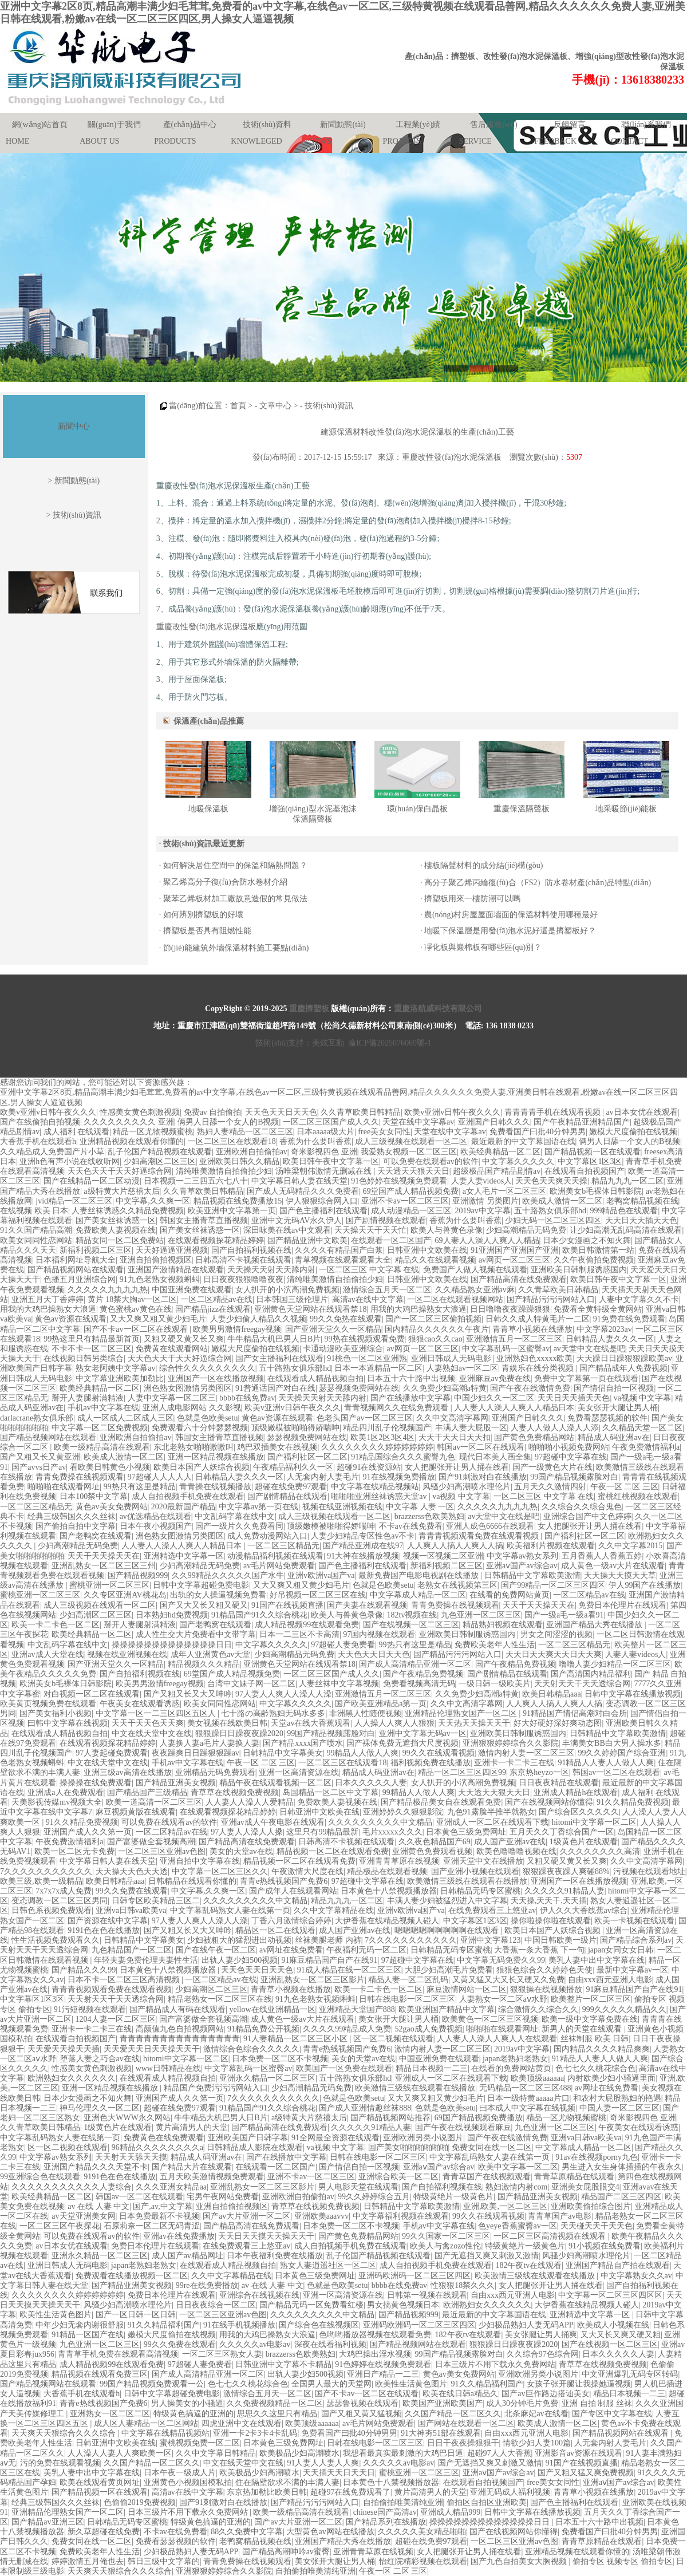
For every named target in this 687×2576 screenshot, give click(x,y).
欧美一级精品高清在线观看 (102, 1447)
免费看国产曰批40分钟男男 (537, 1131)
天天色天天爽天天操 (551, 1181)
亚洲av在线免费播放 (179, 2236)
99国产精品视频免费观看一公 (152, 2384)
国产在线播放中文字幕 (410, 1398)
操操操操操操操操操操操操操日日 (172, 1644)
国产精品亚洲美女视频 (176, 1782)
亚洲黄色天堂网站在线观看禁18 (310, 1309)
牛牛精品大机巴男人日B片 (274, 1339)
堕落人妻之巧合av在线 (100, 2058)
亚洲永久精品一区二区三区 (267, 2078)
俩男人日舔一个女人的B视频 (228, 1122)
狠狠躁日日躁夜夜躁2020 (239, 1733)
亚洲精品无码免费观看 (215, 1772)
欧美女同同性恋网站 (36, 1240)
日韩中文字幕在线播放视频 (633, 1694)
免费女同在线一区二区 (492, 2147)
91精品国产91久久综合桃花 (259, 1615)
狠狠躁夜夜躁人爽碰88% (566, 1871)
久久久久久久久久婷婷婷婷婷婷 (377, 1447)
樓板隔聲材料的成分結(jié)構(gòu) (483, 865)
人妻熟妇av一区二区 (462, 1368)
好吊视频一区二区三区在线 (318, 1595)
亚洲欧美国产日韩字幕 (248, 2137)
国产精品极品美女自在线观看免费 (441, 1802)
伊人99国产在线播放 (645, 1585)
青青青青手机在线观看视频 (553, 1112)
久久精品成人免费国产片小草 (52, 1151)
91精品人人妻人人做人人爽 (606, 1762)
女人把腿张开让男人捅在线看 (457, 1467)
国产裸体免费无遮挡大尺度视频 (402, 1743)
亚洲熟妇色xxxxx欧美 (534, 1358)
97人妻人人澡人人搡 (247, 1832)
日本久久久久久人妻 (371, 1782)
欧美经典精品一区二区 (500, 1151)
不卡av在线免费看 (411, 1526)
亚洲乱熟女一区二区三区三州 (104, 1565)
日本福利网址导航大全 (75, 1260)
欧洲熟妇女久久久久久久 (71, 2078)
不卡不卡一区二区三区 (92, 1348)
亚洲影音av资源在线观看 (578, 2453)
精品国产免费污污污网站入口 (216, 2088)
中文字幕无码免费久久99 (501, 1960)
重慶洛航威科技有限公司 (438, 1008)
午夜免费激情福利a (646, 1447)
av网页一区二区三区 (514, 1260)
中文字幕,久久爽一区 (153, 1201)
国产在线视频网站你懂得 (549, 1802)
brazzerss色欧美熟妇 (429, 1516)
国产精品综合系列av (636, 1940)
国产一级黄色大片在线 (552, 1467)
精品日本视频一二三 (432, 2068)
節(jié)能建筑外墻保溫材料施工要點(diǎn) (236, 948)
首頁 (238, 405)
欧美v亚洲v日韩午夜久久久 (48, 1112)
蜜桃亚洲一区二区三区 (109, 1585)
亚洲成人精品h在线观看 (576, 1792)
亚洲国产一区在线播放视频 (216, 1378)
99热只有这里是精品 (140, 1486)
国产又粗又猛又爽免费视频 (586, 2472)
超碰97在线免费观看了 (350, 2492)
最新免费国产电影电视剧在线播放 (419, 1575)
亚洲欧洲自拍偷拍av (251, 1151)
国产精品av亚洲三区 (47, 2522)
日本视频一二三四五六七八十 (196, 1181)
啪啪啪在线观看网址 (63, 1486)
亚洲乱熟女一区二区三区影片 (312, 1979)
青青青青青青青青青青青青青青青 (180, 2038)
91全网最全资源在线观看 (335, 2137)
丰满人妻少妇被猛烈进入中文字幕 (447, 1900)
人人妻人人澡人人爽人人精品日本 (514, 1407)
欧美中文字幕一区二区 (518, 2167)
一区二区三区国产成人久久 (331, 1122)
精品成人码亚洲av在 (613, 1437)
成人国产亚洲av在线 (510, 1841)
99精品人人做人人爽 (362, 1753)
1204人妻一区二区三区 (116, 2019)
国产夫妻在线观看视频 (367, 1605)
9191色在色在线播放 (104, 1930)
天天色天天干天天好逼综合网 (120, 1171)
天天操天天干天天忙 (370, 1230)
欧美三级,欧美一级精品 (41, 1881)
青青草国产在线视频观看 (487, 2176)
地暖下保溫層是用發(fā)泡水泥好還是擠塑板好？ (510, 930)
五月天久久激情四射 (550, 1486)
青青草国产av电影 (559, 2216)
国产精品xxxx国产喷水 (303, 1743)
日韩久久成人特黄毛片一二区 (537, 1319)
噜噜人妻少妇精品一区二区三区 (615, 1664)
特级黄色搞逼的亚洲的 (193, 2413)
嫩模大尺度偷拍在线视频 (633, 1131)
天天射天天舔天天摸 (131, 2157)
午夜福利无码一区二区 (366, 1950)
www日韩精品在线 (168, 2068)
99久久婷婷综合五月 (374, 2196)
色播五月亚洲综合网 (80, 1279)
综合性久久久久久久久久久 (207, 1368)
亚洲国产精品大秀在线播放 (595, 1624)
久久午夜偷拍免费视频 (594, 1260)
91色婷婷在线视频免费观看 (399, 1181)
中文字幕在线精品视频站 (375, 1486)
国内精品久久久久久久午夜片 (437, 1329)
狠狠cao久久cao (435, 1339)
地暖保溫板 (208, 808)
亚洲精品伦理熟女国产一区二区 (462, 1713)
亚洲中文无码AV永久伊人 (296, 1220)
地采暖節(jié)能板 (626, 808)
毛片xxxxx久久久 (392, 1832)
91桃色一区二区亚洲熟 (367, 1358)
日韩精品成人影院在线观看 (255, 2147)
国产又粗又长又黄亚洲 (40, 1457)
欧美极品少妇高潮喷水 (299, 2453)
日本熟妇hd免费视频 (172, 1615)
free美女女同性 (384, 1131)
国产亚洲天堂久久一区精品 (333, 1329)
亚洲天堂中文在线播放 (483, 1861)
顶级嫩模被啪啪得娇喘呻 (295, 1427)
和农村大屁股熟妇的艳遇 (617, 2098)
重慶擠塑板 (309, 1008)
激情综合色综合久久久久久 (251, 2049)
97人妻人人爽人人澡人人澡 (283, 1694)
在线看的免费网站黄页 (509, 1595)
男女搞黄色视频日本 (403, 2305)
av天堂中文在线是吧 (589, 1348)
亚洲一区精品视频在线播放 (216, 1457)
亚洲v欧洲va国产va (320, 1575)
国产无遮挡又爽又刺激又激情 (487, 2255)
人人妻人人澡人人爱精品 (250, 1802)
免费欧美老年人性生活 (495, 1644)
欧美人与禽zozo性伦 (445, 2246)
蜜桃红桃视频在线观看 (638, 1496)
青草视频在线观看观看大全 (343, 1260)
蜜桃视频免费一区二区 (200, 2443)
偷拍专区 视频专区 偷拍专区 (622, 2561)
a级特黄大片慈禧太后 (121, 1191)
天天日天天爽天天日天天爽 (554, 1654)
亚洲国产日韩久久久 (494, 1122)
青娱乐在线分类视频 (539, 1368)
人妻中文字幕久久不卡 (639, 1299)
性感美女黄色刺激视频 (140, 1112)
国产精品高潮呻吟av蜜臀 (286, 2551)
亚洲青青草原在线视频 (399, 1861)
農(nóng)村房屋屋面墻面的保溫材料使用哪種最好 (511, 914)
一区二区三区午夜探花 (59, 2226)
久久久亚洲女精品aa (171, 2187)
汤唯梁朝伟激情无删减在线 (324, 1171)
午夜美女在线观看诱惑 (140, 1703)
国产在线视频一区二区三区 (411, 1624)
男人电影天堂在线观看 (358, 2187)
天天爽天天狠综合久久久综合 (64, 2433)
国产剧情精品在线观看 (287, 1496)
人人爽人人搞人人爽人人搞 (455, 1545)
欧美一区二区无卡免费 (74, 1851)
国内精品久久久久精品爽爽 (602, 2049)
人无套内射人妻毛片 (323, 1477)
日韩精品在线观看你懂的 (192, 1881)
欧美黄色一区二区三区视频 (490, 2019)
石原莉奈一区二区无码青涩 (152, 2226)
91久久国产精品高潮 (36, 1230)
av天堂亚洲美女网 (83, 2216)
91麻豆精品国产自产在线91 (329, 1960)
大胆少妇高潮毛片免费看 (449, 1970)
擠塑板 (463, 56)
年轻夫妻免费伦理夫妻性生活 (146, 1960)
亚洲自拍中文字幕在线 (200, 1861)
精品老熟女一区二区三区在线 (220, 1999)
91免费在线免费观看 (629, 1319)
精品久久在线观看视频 (435, 1260)
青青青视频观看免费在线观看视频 (479, 1536)
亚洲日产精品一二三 (383, 2374)
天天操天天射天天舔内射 (271, 1269)
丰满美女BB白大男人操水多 (611, 1743)
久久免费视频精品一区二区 (275, 2403)
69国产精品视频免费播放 (479, 2117)
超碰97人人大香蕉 (499, 2453)
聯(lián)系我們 (645, 124)
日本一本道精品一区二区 (378, 1368)
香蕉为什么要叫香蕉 (315, 1141)
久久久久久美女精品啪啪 (422, 2531)
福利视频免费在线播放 (430, 1762)
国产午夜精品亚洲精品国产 (582, 1122)
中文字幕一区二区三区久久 (220, 1871)
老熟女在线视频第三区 (457, 1585)
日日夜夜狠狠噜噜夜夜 (243, 1279)
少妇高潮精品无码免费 (526, 1230)
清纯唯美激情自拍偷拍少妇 (224, 1171)
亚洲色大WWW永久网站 (127, 2117)
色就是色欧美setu (207, 1418)
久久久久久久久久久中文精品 (380, 1822)
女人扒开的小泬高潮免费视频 (287, 1289)
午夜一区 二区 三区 (624, 1486)
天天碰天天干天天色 (596, 2226)
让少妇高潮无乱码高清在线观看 (626, 1230)
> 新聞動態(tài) (74, 480)
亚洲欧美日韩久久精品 (239, 1161)
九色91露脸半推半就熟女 (491, 1812)
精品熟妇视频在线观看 (503, 1624)
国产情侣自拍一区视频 (614, 1388)
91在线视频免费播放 (399, 1477)
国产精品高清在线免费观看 (519, 1279)
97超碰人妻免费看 (343, 1644)
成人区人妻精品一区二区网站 (146, 2423)
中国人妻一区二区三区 (619, 2108)
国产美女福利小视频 (55, 1713)
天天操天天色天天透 (132, 1871)
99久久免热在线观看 (346, 1319)
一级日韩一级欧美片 (495, 1683)
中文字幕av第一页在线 (258, 1506)
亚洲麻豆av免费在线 (495, 1378)
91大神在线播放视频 (363, 1556)
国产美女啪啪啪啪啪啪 (408, 2147)
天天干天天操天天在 (104, 1556)
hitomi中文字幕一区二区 (594, 1822)
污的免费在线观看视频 (60, 2463)
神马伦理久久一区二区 (100, 2108)
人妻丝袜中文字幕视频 (339, 1683)
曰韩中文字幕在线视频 (67, 1723)
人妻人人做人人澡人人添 (555, 1427)
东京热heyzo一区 (539, 1772)
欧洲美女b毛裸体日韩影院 (596, 1191)
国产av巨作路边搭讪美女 (545, 2393)
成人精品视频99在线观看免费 (307, 1624)
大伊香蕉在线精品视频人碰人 (387, 1920)
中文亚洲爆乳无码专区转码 (630, 2374)
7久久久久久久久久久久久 (46, 1871)
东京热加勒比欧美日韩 (267, 2492)
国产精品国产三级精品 (147, 1792)
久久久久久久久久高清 (600, 1851)
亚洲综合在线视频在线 (259, 2295)
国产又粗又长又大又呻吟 (188, 1694)
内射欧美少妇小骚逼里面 (611, 2078)
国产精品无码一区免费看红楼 (311, 2305)
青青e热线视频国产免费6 (283, 1881)
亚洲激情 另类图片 (485, 1201)
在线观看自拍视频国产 (584, 1171)
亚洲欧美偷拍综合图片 (591, 2206)
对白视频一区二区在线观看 (92, 1694)
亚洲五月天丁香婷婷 (47, 1299)
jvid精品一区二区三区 (73, 1201)
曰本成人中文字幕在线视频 (527, 2108)
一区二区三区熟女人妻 (222, 2354)
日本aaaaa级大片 (325, 1131)
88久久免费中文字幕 (247, 2531)
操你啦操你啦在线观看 (551, 1920)
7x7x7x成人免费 (63, 1891)
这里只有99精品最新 (322, 1832)
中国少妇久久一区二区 (494, 1398)
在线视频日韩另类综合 (84, 1358)
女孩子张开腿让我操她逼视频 (579, 2384)
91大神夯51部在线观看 (441, 2433)
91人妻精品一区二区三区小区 (296, 2038)
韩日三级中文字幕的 (164, 2561)
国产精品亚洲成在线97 (363, 1545)
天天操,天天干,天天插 (549, 1900)
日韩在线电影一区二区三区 (407, 1999)
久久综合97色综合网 (543, 2354)
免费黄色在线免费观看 (164, 2137)
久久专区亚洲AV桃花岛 (125, 1595)
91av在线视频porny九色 (596, 2157)
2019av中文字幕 (483, 1210)
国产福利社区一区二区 (307, 1457)
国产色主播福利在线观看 (323, 1210)
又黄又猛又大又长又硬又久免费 (508, 1979)
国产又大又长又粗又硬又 (204, 1605)
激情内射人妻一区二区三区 (526, 1753)
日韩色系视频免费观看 (51, 1910)
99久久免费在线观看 (132, 1891)
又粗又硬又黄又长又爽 (184, 1339)
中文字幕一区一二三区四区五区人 (157, 1713)
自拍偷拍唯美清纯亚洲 (403, 2502)
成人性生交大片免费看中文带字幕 (196, 1634)
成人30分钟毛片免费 (522, 2403)
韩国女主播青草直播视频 (204, 1220)
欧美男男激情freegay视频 (237, 1329)
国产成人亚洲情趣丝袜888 (365, 2108)
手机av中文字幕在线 (103, 1407)
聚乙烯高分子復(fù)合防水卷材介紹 (225, 882)
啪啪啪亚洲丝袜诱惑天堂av (380, 1496)
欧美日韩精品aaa (551, 1694)
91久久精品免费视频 (633, 1802)
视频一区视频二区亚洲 (443, 1556)
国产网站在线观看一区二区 (466, 2423)
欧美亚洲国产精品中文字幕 (446, 2009)
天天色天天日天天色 (281, 1112)
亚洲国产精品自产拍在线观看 (618, 2265)
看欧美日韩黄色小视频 (110, 1467)
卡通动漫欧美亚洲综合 (343, 1348)
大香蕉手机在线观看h (38, 1141)
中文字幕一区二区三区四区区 (610, 2295)
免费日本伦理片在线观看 (622, 1605)
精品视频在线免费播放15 (238, 1201)
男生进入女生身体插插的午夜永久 (622, 2167)
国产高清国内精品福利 (591, 1674)
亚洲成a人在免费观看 (65, 1792)
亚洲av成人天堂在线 (47, 1654)
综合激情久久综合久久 (538, 2009)
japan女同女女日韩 (620, 1950)
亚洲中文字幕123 (490, 1940)
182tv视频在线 (412, 1615)
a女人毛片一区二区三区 (504, 1191)
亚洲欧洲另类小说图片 (423, 2137)
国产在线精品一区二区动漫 (92, 1181)
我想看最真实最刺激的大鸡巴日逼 (403, 2453)
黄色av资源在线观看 (70, 1319)
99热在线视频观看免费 (365, 1339)
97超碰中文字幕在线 (571, 1457)
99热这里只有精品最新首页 (92, 1339)
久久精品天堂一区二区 (642, 1427)
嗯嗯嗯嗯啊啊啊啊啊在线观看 (447, 1930)
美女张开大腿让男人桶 (618, 1407)
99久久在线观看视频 (438, 1753)
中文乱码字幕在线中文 (235, 1516)
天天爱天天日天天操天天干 (152, 2049)
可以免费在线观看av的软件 (431, 1161)
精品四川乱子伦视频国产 (387, 1427)
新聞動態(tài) (342, 124)
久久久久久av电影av (254, 2344)
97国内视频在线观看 (379, 1634)
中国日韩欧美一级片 (560, 1940)
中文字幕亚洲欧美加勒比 (120, 1378)
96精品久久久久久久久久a (157, 2147)
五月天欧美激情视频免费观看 (212, 2176)
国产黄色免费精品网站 (534, 1437)
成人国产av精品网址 (187, 2255)
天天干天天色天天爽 (148, 1723)
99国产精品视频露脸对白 (574, 1477)
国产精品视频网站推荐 (390, 2117)
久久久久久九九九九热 (108, 1289)
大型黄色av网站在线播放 (330, 2531)
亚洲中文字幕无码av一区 (423, 1733)
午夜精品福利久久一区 (293, 1467)
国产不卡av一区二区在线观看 (136, 1329)
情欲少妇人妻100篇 (537, 2443)
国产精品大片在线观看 (192, 2167)
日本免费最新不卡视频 (159, 2216)
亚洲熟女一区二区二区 (110, 2413)
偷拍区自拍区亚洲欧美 (487, 2502)
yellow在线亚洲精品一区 (272, 2009)
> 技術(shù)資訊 (73, 515)
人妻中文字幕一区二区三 (172, 1398)
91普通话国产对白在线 (275, 1388)
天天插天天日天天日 (339, 2472)
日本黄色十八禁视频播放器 (389, 1891)
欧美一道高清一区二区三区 (154, 1802)
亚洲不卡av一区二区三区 (405, 1201)
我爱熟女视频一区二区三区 (409, 1151)
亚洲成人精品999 (450, 2512)
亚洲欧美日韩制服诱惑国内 (579, 1269)
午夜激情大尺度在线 (307, 1871)
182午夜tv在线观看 (528, 2265)
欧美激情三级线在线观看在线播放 (467, 1881)
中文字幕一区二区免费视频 (100, 1427)
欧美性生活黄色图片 (55, 2314)
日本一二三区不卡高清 (299, 1634)
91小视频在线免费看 (604, 2246)
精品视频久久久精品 (204, 1664)
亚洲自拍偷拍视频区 (156, 1260)
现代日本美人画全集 (495, 1457)
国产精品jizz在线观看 (213, 1309)
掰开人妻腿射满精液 (88, 1398)
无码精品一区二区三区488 (525, 2088)
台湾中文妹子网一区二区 (251, 1683)
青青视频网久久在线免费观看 (397, 1407)
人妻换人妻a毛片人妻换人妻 (209, 1743)
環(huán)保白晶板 (417, 808)
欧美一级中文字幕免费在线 (590, 2019)
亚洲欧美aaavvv (321, 2216)
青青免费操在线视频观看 (79, 1477)
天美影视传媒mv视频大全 (56, 1802)
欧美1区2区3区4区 (382, 1437)
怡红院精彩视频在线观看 (423, 2561)
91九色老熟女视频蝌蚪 (160, 1279)
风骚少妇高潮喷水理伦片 (467, 1486)
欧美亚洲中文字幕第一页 (232, 1210)
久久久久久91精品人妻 (564, 1891)
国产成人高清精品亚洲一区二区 (415, 1664)
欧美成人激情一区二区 (562, 1201)
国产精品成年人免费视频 (623, 1368)
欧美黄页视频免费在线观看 (48, 1703)
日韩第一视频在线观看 (427, 2295)
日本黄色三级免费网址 (466, 1832)
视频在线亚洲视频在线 (342, 1506)
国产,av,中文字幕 (162, 2206)
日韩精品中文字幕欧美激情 (532, 1575)
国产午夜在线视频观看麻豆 (463, 2127)
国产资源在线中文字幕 (108, 1920)
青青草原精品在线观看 (574, 2176)
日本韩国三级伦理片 (292, 1299)
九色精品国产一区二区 (132, 1950)
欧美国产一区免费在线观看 (344, 2068)
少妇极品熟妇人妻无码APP (526, 2325)
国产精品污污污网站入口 (551, 1299)
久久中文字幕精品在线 (334, 1910)
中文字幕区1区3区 (590, 1161)
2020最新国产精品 (183, 1506)
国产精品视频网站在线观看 (75, 1269)
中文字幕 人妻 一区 (420, 1506)
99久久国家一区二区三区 (446, 2236)
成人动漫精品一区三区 (411, 1210)
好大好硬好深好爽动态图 (558, 1723)
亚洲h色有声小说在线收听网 (69, 1161)
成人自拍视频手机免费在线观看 (188, 1496)
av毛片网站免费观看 (279, 1565)
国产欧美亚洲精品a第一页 (381, 1703)
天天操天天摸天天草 (620, 1575)
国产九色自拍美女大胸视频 (520, 2561)
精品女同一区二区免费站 (120, 1240)
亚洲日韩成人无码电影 (452, 1358)
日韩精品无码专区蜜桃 (480, 1891)
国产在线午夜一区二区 (216, 1950)
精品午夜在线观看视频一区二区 (275, 1782)
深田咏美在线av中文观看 (287, 1230)
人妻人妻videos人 (481, 1181)
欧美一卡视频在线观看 (634, 1920)
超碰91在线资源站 (369, 1467)
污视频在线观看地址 (649, 1871)
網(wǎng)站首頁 (40, 124)
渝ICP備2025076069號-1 (389, 1043)
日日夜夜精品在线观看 (559, 1782)
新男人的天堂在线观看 (583, 2029)
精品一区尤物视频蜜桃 (153, 1131)
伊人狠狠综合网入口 (322, 1201)
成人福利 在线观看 (77, 1131)
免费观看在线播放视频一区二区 (132, 2275)
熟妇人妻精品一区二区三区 (245, 1131)
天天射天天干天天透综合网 (582, 1683)
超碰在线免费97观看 (291, 1486)
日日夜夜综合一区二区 (216, 2305)
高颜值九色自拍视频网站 (180, 2029)
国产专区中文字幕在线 (612, 2413)
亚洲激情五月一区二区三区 (514, 1339)
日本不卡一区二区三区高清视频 (125, 1979)
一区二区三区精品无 (36, 1506)
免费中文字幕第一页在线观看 (586, 1378)
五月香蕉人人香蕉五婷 (602, 1556)
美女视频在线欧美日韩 (227, 1723)
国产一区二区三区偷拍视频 (433, 1319)
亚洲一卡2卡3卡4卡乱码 (255, 2433)
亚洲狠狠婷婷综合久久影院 (511, 1743)
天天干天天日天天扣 (454, 1437)
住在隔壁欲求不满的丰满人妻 (287, 2482)
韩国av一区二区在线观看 (480, 1447)
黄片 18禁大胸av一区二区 (132, 1299)
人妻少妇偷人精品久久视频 (258, 1319)
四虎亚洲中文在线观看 (242, 2423)
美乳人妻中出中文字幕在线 (596, 1960)
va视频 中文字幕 (643, 1398)
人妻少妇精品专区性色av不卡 (362, 1536)
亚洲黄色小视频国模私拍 (188, 2482)
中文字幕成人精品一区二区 (418, 1595)
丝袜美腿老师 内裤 (328, 1940)
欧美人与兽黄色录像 (446, 1230)
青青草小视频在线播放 (532, 1329)
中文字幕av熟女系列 (522, 1556)
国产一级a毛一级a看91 (563, 1615)
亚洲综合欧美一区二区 (398, 2176)
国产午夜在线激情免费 (530, 1388)
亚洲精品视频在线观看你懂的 (132, 1141)
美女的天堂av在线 (241, 1851)
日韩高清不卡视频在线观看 (243, 1260)
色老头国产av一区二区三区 (364, 1418)
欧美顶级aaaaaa (537, 2078)
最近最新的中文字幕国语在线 (523, 1141)
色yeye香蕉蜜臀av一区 (517, 2226)
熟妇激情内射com (516, 2187)
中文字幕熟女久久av (636, 2275)
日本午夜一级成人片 (180, 2472)
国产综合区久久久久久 (579, 1812)
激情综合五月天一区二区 (387, 1289)
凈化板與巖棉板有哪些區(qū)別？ (483, 947)
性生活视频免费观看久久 (55, 1940)
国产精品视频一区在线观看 (592, 1151)
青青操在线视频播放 (215, 1486)
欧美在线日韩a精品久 (460, 2393)
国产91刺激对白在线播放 (483, 1477)
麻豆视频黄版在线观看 (136, 1812)
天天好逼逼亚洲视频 (172, 1250)
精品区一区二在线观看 (275, 1930)
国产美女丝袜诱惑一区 (116, 1220)
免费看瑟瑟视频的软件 (607, 1418)
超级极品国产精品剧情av (496, 1171)
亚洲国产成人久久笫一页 (88, 1832)
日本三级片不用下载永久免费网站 (495, 2364)
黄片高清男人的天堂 (192, 2127)
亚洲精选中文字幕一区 (184, 1556)
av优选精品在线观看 (155, 1516)
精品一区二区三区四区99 (462, 1772)
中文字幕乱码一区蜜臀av (506, 1348)
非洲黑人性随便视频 (365, 1713)
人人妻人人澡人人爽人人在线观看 (497, 2038)
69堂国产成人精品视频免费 (410, 1191)
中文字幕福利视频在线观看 (401, 2216)
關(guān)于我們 (114, 124)
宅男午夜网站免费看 (223, 2196)
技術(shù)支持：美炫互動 (299, 1043)
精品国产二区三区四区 (621, 2196)
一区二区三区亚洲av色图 (162, 1851)
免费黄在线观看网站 (172, 1348)
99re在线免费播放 (207, 2285)
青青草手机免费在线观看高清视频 (118, 2354)
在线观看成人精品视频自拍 (315, 1378)
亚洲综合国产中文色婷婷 (587, 1516)
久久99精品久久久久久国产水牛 (228, 1575)
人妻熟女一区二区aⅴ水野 (503, 1999)
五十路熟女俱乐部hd (550, 1210)
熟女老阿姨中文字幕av (115, 1368)
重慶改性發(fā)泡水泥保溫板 (206, 626)
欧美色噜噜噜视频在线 (516, 1851)
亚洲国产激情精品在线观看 (176, 1269)
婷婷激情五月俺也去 (88, 2561)
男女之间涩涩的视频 (556, 1634)
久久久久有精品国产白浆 (339, 1250)
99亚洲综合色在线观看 (40, 2176)
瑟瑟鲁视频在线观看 (362, 2403)
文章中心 (275, 405)
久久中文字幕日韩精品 (216, 2453)
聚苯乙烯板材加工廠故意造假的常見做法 (235, 898)
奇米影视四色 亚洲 (324, 1151)
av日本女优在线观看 (641, 1112)
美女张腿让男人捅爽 (541, 2334)
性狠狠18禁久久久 (463, 2285)
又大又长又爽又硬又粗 (621, 2334)
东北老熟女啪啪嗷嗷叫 (193, 1447)
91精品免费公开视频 (263, 2029)
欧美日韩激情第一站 (598, 1250)
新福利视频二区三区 (96, 1250)
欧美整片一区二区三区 (591, 1999)
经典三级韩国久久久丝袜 (71, 1516)
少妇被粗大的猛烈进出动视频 (239, 1940)
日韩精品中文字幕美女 (283, 1753)
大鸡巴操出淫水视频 (375, 2354)
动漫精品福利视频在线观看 (275, 1556)
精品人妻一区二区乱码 (408, 1979)
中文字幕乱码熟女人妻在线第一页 (230, 1910)
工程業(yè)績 (418, 124)
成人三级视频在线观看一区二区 (411, 1141)
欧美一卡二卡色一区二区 (55, 1624)
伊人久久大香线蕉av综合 (583, 1910)
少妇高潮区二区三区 (160, 1161)
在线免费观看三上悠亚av (492, 1910)
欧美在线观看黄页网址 (100, 2482)
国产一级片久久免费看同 (239, 1526)
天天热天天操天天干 (474, 1723)
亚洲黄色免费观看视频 (432, 1851)
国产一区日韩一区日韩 (136, 2314)
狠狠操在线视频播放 (546, 1989)
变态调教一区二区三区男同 (59, 1900)
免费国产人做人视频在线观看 (475, 1269)
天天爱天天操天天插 (63, 2049)
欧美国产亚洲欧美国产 (442, 2403)
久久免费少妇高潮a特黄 (445, 1388)
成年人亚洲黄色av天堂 (210, 1654)
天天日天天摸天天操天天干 (266, 2236)
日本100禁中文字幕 (94, 1496)
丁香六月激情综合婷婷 (291, 1920)
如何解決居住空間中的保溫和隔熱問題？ (235, 865)
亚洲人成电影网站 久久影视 (192, 1407)
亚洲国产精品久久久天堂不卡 (96, 2167)
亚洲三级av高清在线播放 (127, 1772)
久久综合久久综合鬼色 (582, 1506)
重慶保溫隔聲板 (521, 808)
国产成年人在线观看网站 (293, 1891)
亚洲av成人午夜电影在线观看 (273, 1822)
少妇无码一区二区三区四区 (553, 1220)
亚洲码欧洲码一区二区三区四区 (414, 2275)
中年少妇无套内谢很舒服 (79, 2325)
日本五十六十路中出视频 (411, 1378)
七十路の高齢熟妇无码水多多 (273, 1713)
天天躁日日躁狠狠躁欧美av (624, 1358)
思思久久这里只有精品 (277, 2413)
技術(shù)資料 (267, 124)
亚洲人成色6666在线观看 (490, 1526)
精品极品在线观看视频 (387, 1871)
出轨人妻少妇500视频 (240, 1960)
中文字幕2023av (604, 1329)
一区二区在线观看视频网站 (455, 1299)
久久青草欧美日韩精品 (361, 1112)
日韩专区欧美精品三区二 (156, 1900)
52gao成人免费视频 (429, 2029)
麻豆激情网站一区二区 (467, 1989)
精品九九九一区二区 (627, 1181)
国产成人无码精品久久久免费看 (303, 1191)
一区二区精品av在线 (216, 1299)
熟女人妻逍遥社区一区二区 (328, 2265)
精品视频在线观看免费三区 (100, 2374)
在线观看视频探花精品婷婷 (216, 1240)
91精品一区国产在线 (88, 2334)
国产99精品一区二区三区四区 (553, 1585)
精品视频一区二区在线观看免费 (333, 1851)
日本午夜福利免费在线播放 (275, 2255)
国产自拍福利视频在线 (251, 1250)
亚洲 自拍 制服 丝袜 (597, 2403)
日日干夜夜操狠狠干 (463, 2443)
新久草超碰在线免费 (104, 2531)
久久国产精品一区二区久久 (453, 2413)
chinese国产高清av (385, 2512)
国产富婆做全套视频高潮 (151, 1841)
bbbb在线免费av (247, 1398)
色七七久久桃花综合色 (595, 2068)
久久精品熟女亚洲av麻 (475, 1289)
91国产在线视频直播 (287, 1605)
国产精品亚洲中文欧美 (307, 1240)
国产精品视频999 (138, 1575)
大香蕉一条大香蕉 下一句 (539, 1950)
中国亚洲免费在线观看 (192, 1289)
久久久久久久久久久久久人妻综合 (71, 2187)
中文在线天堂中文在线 (152, 1733)
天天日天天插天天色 (641, 1220)
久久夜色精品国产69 (434, 1841)
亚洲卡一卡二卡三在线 (514, 1762)
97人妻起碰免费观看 (112, 1753)
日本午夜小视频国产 (156, 1526)
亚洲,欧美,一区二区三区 (505, 2206)
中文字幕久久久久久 (518, 1161)
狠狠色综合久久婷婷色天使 (544, 1970)
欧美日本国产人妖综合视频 (201, 1467)
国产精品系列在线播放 (386, 2522)
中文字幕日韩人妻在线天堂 (299, 1181)
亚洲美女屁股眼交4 (585, 2187)
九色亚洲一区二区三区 (481, 1615)
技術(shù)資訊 (329, 405)
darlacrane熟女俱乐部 (36, 1418)
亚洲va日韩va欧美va (131, 1910)
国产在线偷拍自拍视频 (40, 1122)
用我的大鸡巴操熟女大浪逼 (48, 1309)
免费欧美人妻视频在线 (116, 1230)
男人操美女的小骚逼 (187, 2403)
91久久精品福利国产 (164, 2325)
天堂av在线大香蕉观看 (310, 1723)
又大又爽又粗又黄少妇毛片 (158, 1319)
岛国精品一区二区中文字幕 (330, 1792)
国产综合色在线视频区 (319, 2325)
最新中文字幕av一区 (632, 1970)
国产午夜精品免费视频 (515, 1664)
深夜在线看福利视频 (330, 2344)
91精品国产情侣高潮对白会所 (575, 1713)
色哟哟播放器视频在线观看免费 (375, 2334)
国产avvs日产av (38, 1467)
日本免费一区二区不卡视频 (280, 2058)
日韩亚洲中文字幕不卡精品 (283, 2364)
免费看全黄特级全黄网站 (598, 1309)
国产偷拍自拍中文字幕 (75, 1526)
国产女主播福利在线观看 (279, 1358)
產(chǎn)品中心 (190, 124)
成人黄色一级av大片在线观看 (613, 1565)
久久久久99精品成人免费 (347, 2029)
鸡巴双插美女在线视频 (277, 1447)
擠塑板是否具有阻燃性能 (207, 930)
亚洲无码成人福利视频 (510, 2492)
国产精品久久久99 (84, 1970)
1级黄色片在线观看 (584, 1841)
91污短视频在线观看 (90, 2009)
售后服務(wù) (493, 124)
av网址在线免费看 (291, 1950)
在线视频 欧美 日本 (34, 1210)
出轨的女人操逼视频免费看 (218, 1595)
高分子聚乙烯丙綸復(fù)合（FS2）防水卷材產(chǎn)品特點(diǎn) (537, 882)
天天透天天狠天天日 (413, 1171)
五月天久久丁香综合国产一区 (562, 1832)
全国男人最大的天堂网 (331, 2384)
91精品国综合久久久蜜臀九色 (403, 1457)
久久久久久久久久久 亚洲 (129, 1122)
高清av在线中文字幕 (368, 1299)
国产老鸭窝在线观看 (96, 1536)
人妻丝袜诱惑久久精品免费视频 (128, 1210)
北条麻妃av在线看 (536, 2413)
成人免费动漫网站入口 (267, 1536)
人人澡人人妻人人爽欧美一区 (120, 2453)
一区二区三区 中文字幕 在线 (369, 1269)
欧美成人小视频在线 (613, 2325)
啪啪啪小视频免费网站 (568, 1447)
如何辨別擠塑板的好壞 (203, 914)
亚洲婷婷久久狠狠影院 (403, 1812)
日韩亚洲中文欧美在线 (427, 1250)
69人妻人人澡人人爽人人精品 (487, 1240)
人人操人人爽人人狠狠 (394, 1723)
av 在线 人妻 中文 (98, 2206)
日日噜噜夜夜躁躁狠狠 (510, 1309)
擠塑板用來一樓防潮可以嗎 (472, 898)
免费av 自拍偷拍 (213, 1112)
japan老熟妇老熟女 (515, 2058)
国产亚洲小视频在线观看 (475, 1871)
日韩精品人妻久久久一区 (610, 1339)
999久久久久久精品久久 (624, 2009)
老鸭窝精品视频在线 (642, 1201)
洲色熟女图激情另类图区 (188, 1388)
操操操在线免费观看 (96, 1782)
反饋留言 (570, 124)
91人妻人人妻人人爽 (323, 2463)
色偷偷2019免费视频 (140, 2502)
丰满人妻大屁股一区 (471, 1427)
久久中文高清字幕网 (452, 1418)
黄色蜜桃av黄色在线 (135, 1309)
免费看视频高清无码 (419, 1683)
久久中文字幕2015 (630, 1545)
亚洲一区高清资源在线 (299, 1772)
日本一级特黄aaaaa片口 (528, 2098)
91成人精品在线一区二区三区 (349, 1970)
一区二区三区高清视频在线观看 (550, 2236)
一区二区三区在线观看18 (232, 1141)
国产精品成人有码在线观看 (177, 2009)
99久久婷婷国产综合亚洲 (622, 1753)
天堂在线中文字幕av (418, 1122)
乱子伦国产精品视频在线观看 (160, 1151)
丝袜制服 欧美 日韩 (594, 2038)
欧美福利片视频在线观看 (551, 1545)
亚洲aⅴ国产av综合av (522, 1565)
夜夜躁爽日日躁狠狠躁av (195, 1753)
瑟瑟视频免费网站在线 (359, 1388)
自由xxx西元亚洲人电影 (610, 1979)
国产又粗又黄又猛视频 (361, 2413)
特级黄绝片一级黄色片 (453, 2196)
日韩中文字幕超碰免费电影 (201, 1585)
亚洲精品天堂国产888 (357, 2009)
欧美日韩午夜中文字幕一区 (331, 1161)
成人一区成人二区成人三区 (125, 1418)
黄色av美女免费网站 (111, 1506)
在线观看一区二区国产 (391, 1240)
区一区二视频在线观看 (393, 2038)
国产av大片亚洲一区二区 (246, 2216)
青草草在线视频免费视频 (235, 1792)
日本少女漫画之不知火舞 (587, 1240)
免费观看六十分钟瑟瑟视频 (200, 1427)
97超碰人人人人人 (160, 1477)
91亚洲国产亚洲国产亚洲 (515, 1250)
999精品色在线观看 (624, 1210)
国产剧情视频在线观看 (386, 1220)
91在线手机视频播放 (239, 2325)
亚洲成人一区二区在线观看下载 (492, 1822)
